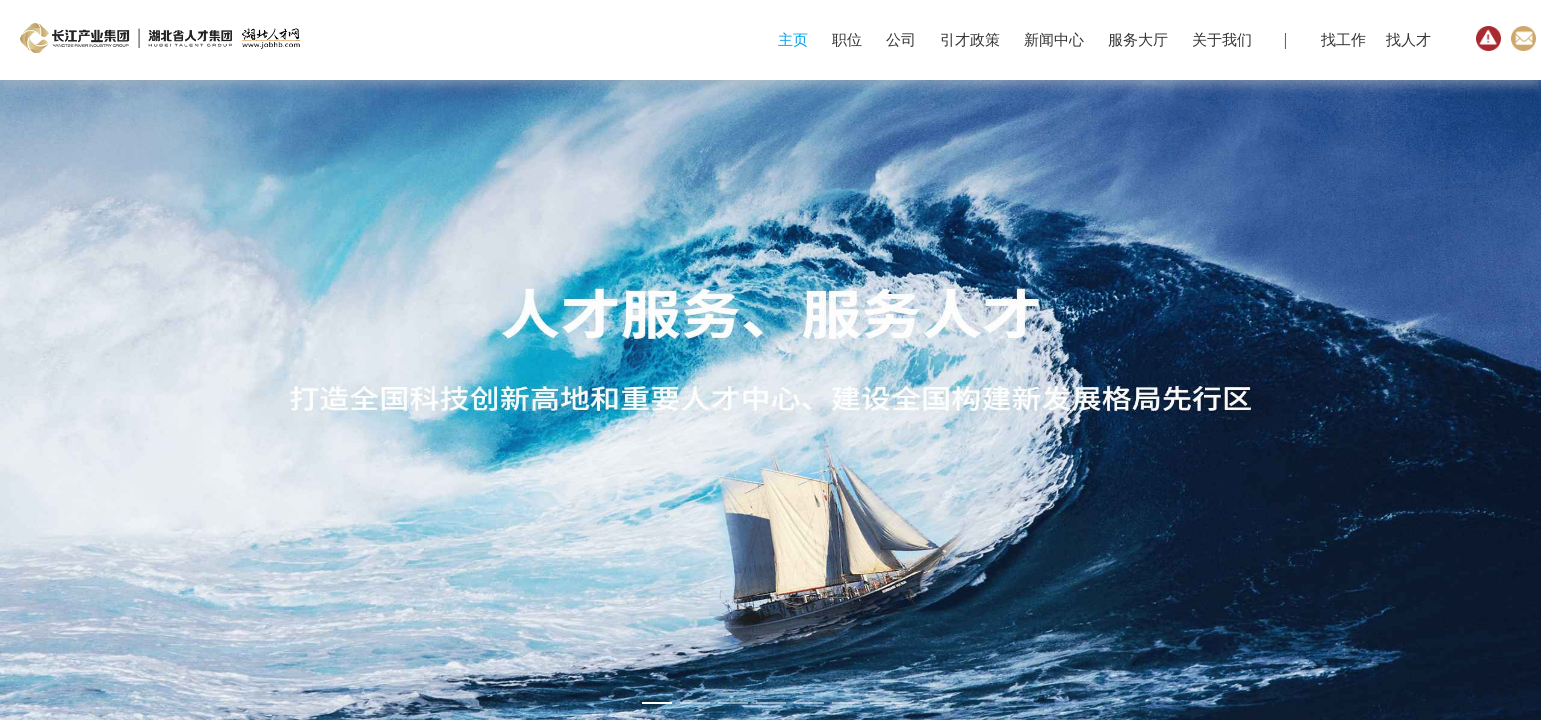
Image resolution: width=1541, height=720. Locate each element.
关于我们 (1222, 40)
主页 (793, 40)
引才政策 (970, 40)
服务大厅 (1138, 40)
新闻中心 (1054, 40)
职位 (847, 40)
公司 (901, 40)
